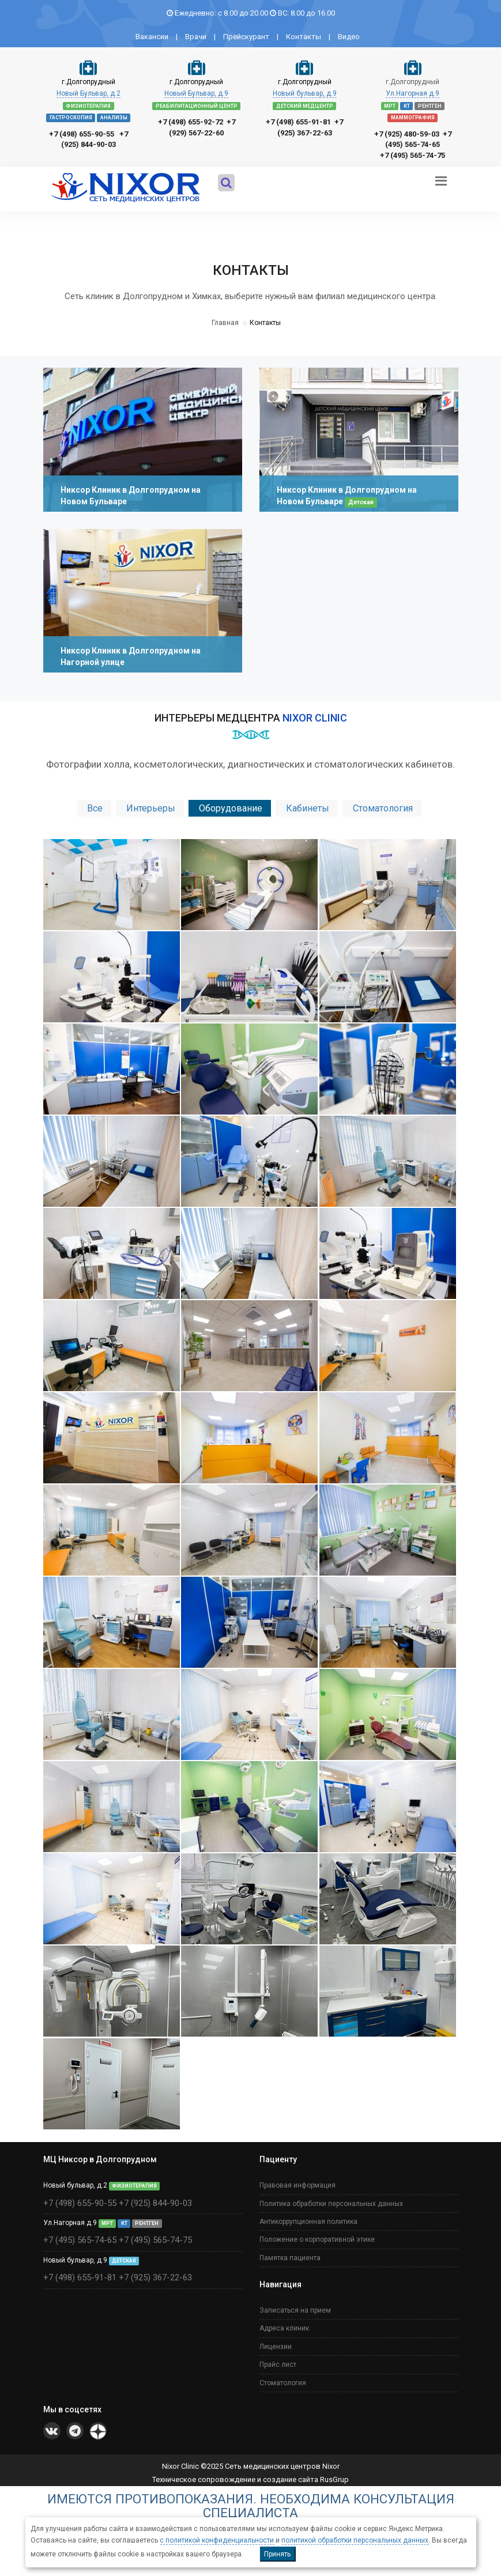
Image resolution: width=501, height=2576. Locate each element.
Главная (225, 323)
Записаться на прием (295, 2305)
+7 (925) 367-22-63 (155, 2272)
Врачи (195, 36)
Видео (349, 36)
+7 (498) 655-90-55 (81, 134)
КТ (407, 106)
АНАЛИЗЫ (113, 117)
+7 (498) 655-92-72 (190, 122)
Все (95, 808)
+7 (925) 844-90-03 (155, 2197)
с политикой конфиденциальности (217, 2540)
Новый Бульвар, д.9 (196, 93)
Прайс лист (277, 2359)
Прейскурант (246, 36)
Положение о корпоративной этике (317, 2234)
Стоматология (383, 808)
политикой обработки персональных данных (354, 2540)
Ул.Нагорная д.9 (412, 93)
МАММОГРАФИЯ (413, 117)
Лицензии (275, 2341)
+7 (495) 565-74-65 (79, 2235)
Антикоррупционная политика (308, 2216)
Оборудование (230, 808)
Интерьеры (150, 808)
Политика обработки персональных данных (331, 2198)
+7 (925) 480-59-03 (406, 134)
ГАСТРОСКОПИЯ (71, 117)
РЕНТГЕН (430, 106)
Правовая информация (297, 2180)
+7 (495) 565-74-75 (412, 155)
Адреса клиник (284, 2323)
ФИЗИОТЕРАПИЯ (88, 106)
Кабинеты (307, 808)
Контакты (303, 36)
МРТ (389, 106)
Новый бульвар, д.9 (305, 93)
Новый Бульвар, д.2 (88, 93)
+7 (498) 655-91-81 (298, 122)
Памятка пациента (290, 2252)
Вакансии (151, 36)
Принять (277, 2554)
